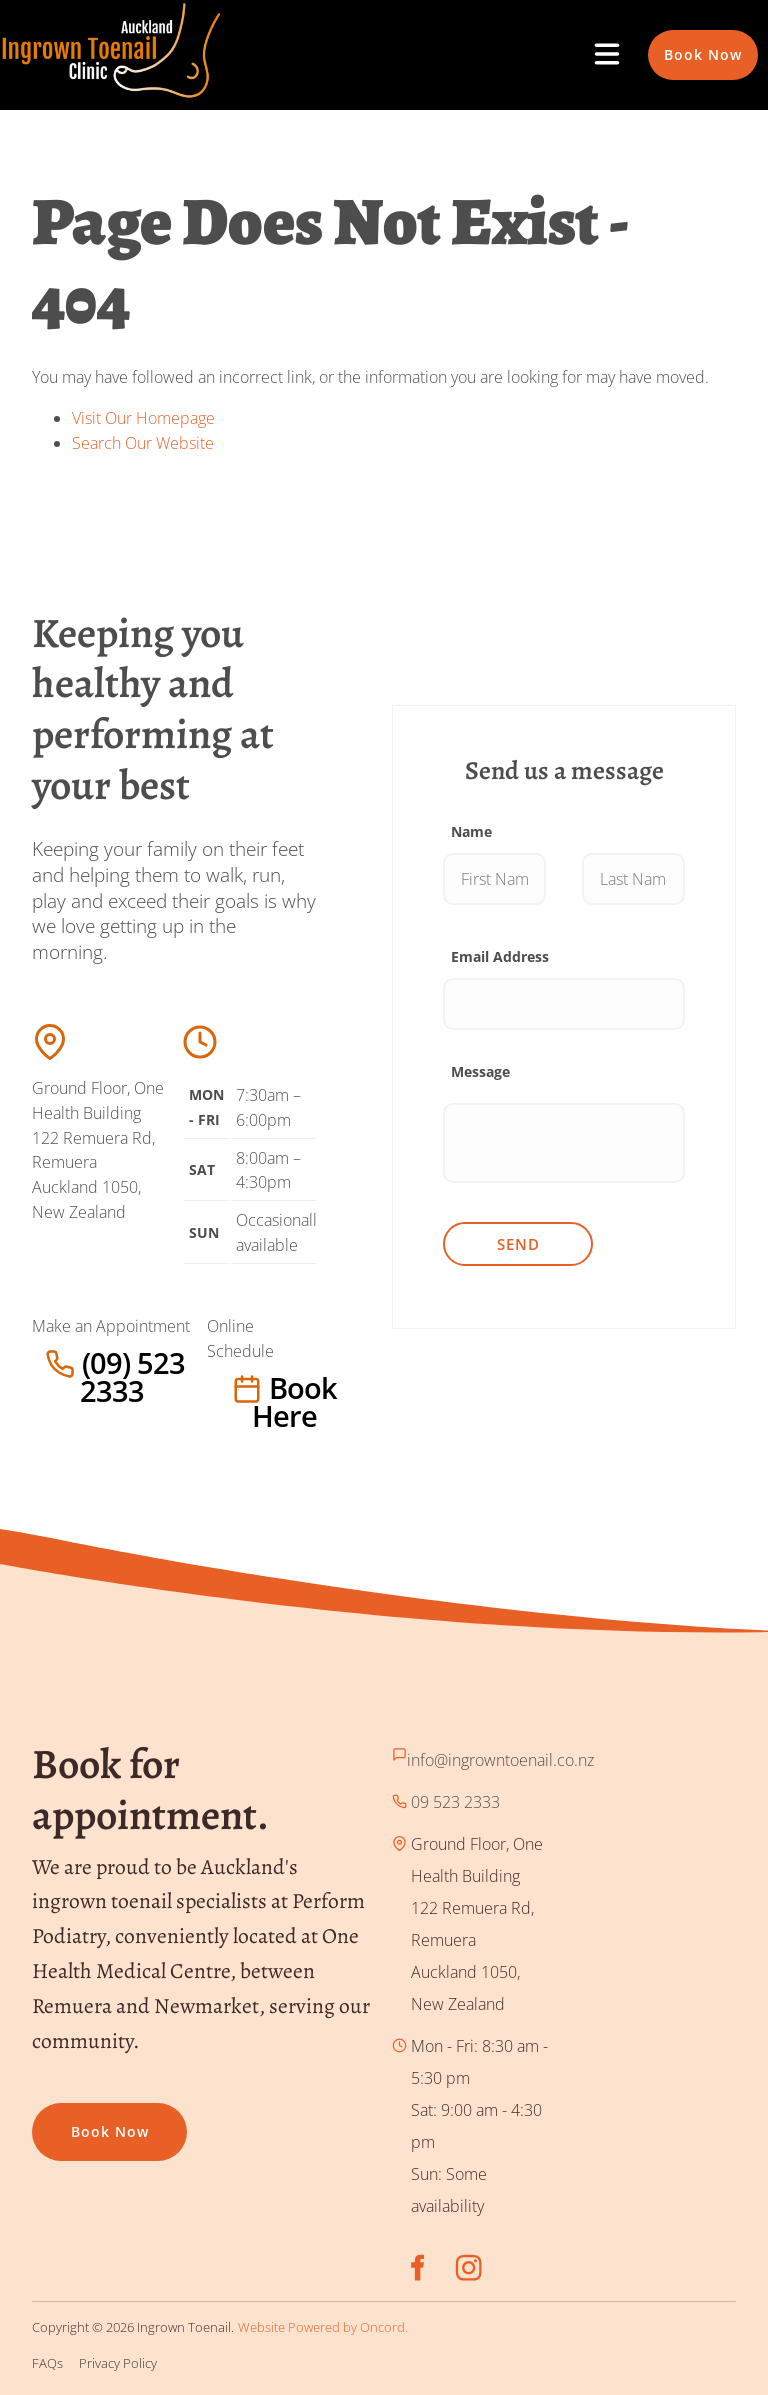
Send (518, 1244)
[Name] (494, 879)
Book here (247, 1387)
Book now (71, 2118)
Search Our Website (143, 443)
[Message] (564, 1143)
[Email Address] (564, 1004)
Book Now (687, 41)
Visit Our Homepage (143, 418)
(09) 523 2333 (82, 1362)
